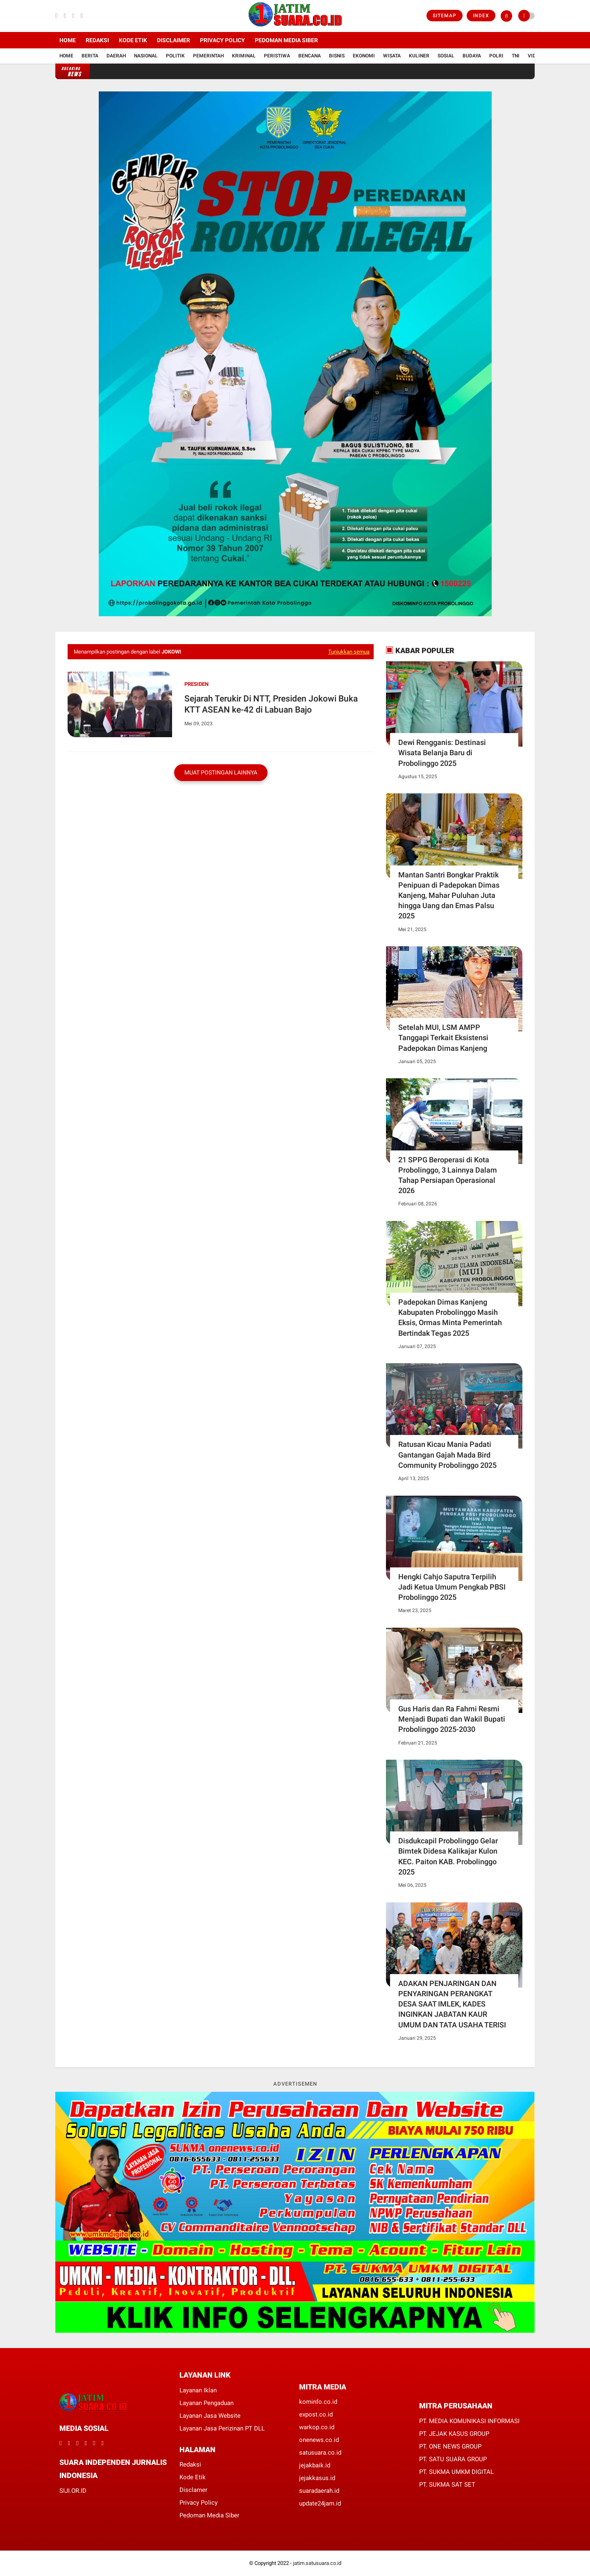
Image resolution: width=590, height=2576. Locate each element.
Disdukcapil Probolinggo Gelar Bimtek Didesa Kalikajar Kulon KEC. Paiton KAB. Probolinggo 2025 (448, 1856)
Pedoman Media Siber (286, 40)
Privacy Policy (222, 40)
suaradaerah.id (319, 2490)
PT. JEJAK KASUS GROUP (454, 2433)
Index (481, 15)
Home (67, 40)
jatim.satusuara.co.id (317, 2563)
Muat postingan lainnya (220, 772)
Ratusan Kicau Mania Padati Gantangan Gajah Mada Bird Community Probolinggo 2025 (447, 1454)
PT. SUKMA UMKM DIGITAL (456, 2472)
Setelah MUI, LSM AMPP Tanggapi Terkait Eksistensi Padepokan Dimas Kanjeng (443, 1037)
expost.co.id (316, 2414)
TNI (516, 56)
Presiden (196, 684)
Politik (175, 56)
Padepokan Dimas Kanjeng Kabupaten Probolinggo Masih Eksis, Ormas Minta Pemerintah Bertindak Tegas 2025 (450, 1317)
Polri (496, 56)
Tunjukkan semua (349, 652)
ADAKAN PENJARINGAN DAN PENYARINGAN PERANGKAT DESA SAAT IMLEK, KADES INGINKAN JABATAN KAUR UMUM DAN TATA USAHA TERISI (452, 2004)
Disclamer (193, 2490)
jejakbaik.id (314, 2465)
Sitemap (444, 15)
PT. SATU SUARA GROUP (453, 2459)
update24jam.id (320, 2503)
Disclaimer (173, 40)
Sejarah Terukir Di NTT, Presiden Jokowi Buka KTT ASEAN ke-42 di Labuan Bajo (271, 704)
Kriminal (244, 56)
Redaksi (97, 40)
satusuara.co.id (320, 2452)
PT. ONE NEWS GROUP (450, 2446)
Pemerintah (208, 56)
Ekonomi (364, 56)
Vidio (534, 56)
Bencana (309, 56)
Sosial (446, 56)
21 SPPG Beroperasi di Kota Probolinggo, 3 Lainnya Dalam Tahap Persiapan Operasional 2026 (447, 1175)
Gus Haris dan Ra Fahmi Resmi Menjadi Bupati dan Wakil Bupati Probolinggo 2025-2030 (451, 1718)
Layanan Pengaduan (206, 2403)
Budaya (472, 56)
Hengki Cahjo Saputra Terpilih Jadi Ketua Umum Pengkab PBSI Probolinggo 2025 (452, 1586)
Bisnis (337, 56)
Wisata (392, 56)
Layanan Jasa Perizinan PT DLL (222, 2428)
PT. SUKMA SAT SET (447, 2484)
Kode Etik (133, 40)
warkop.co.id (316, 2427)
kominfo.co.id (318, 2401)
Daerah (116, 56)
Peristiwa (277, 56)
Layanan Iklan (198, 2390)
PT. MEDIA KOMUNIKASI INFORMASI (469, 2421)
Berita (90, 56)
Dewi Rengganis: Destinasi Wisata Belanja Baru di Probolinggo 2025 (442, 752)
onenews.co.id (319, 2440)
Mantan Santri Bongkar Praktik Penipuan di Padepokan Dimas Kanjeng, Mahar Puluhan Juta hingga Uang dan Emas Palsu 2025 (448, 895)
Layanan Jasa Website (210, 2415)
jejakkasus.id (317, 2478)
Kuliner (419, 56)
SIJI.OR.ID (72, 2490)
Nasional (146, 56)
